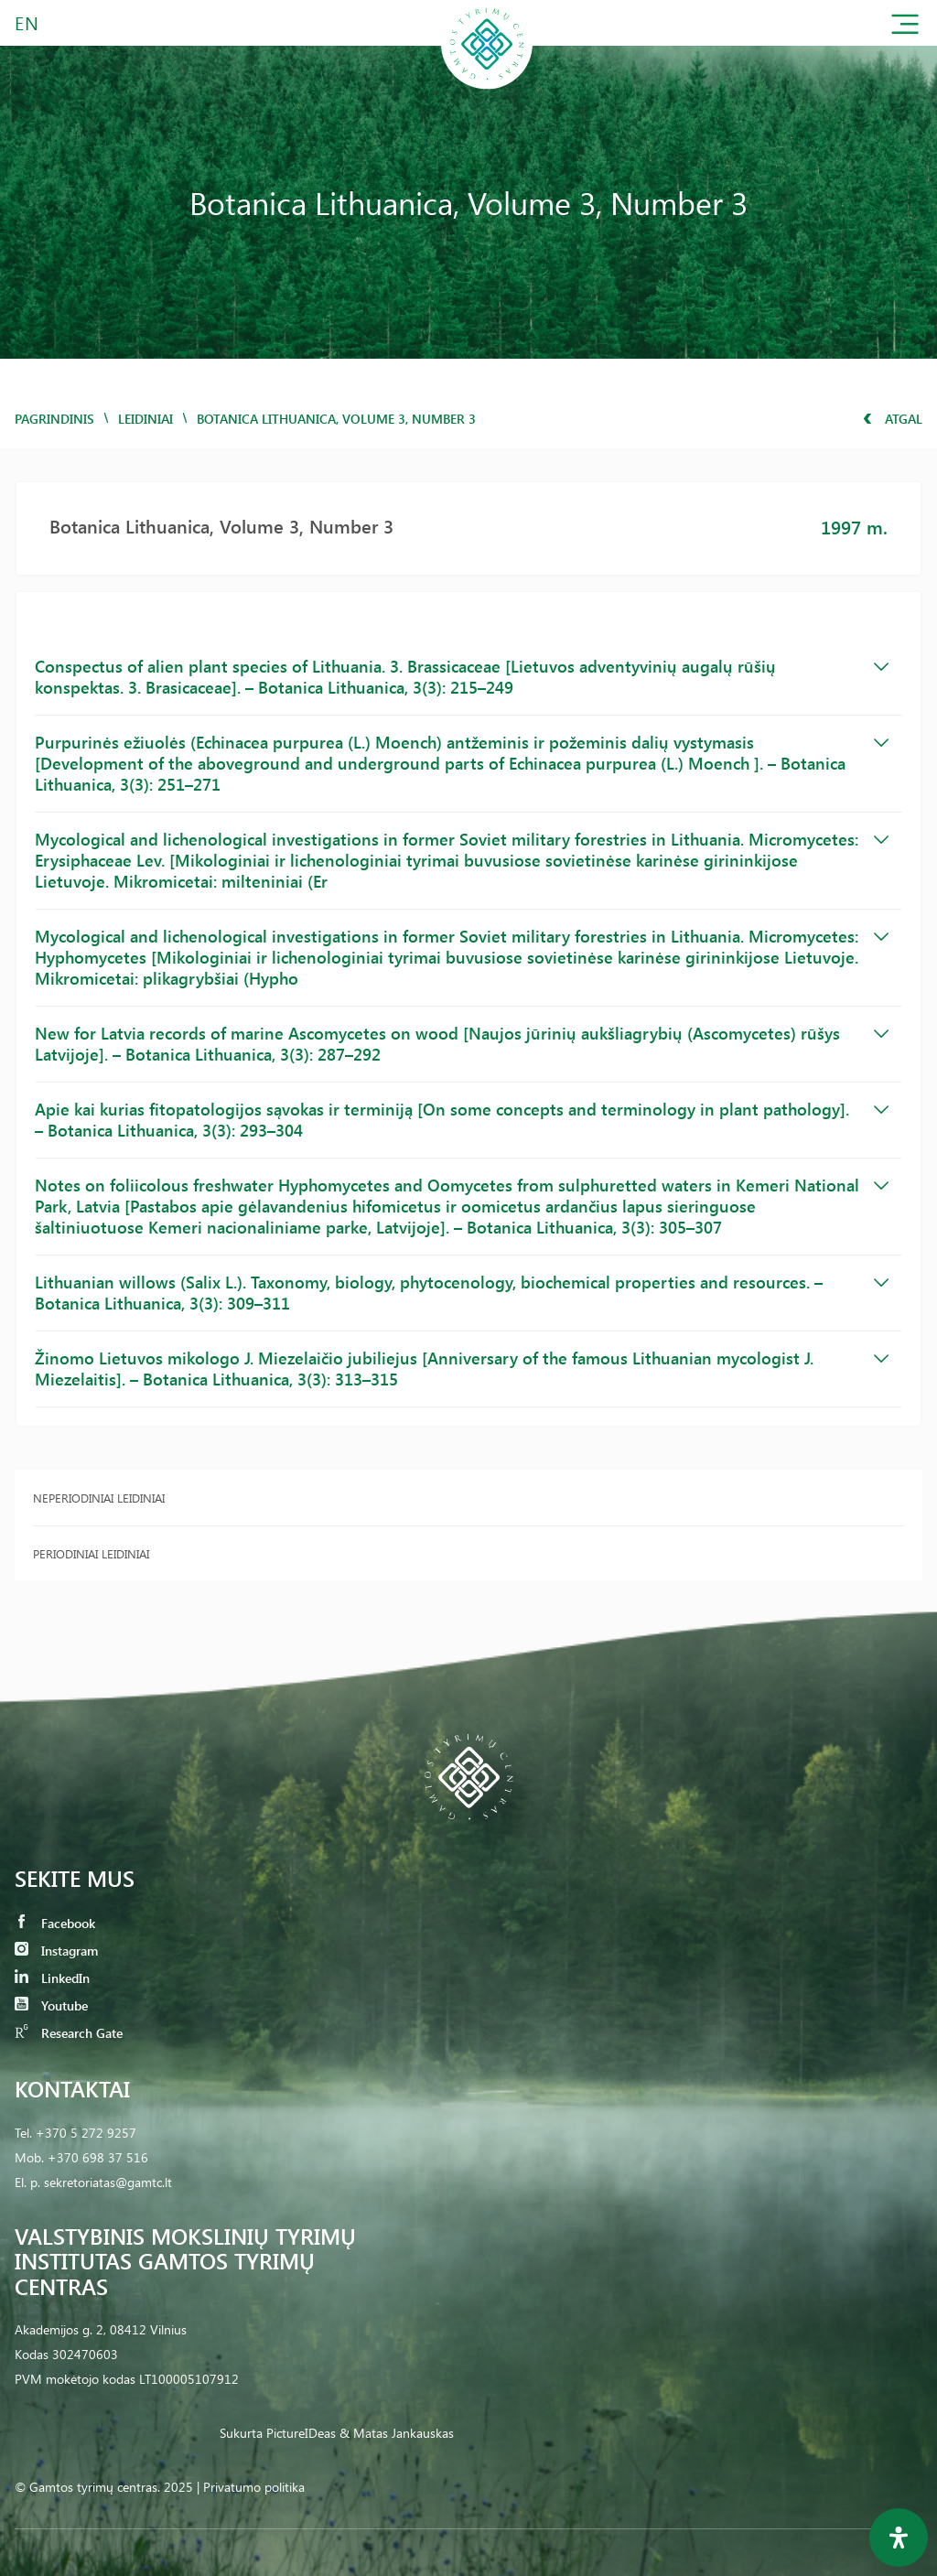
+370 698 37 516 (98, 2157)
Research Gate (69, 2033)
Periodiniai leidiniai (91, 1553)
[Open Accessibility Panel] (898, 2537)
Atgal (892, 418)
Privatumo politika (254, 2486)
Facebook (55, 1923)
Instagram (56, 1950)
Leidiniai (145, 418)
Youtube (51, 2005)
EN (27, 22)
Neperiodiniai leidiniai (99, 1497)
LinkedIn (52, 1978)
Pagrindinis (54, 418)
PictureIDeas (301, 2432)
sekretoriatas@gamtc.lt (108, 2182)
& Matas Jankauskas (396, 2432)
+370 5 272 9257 (86, 2132)
